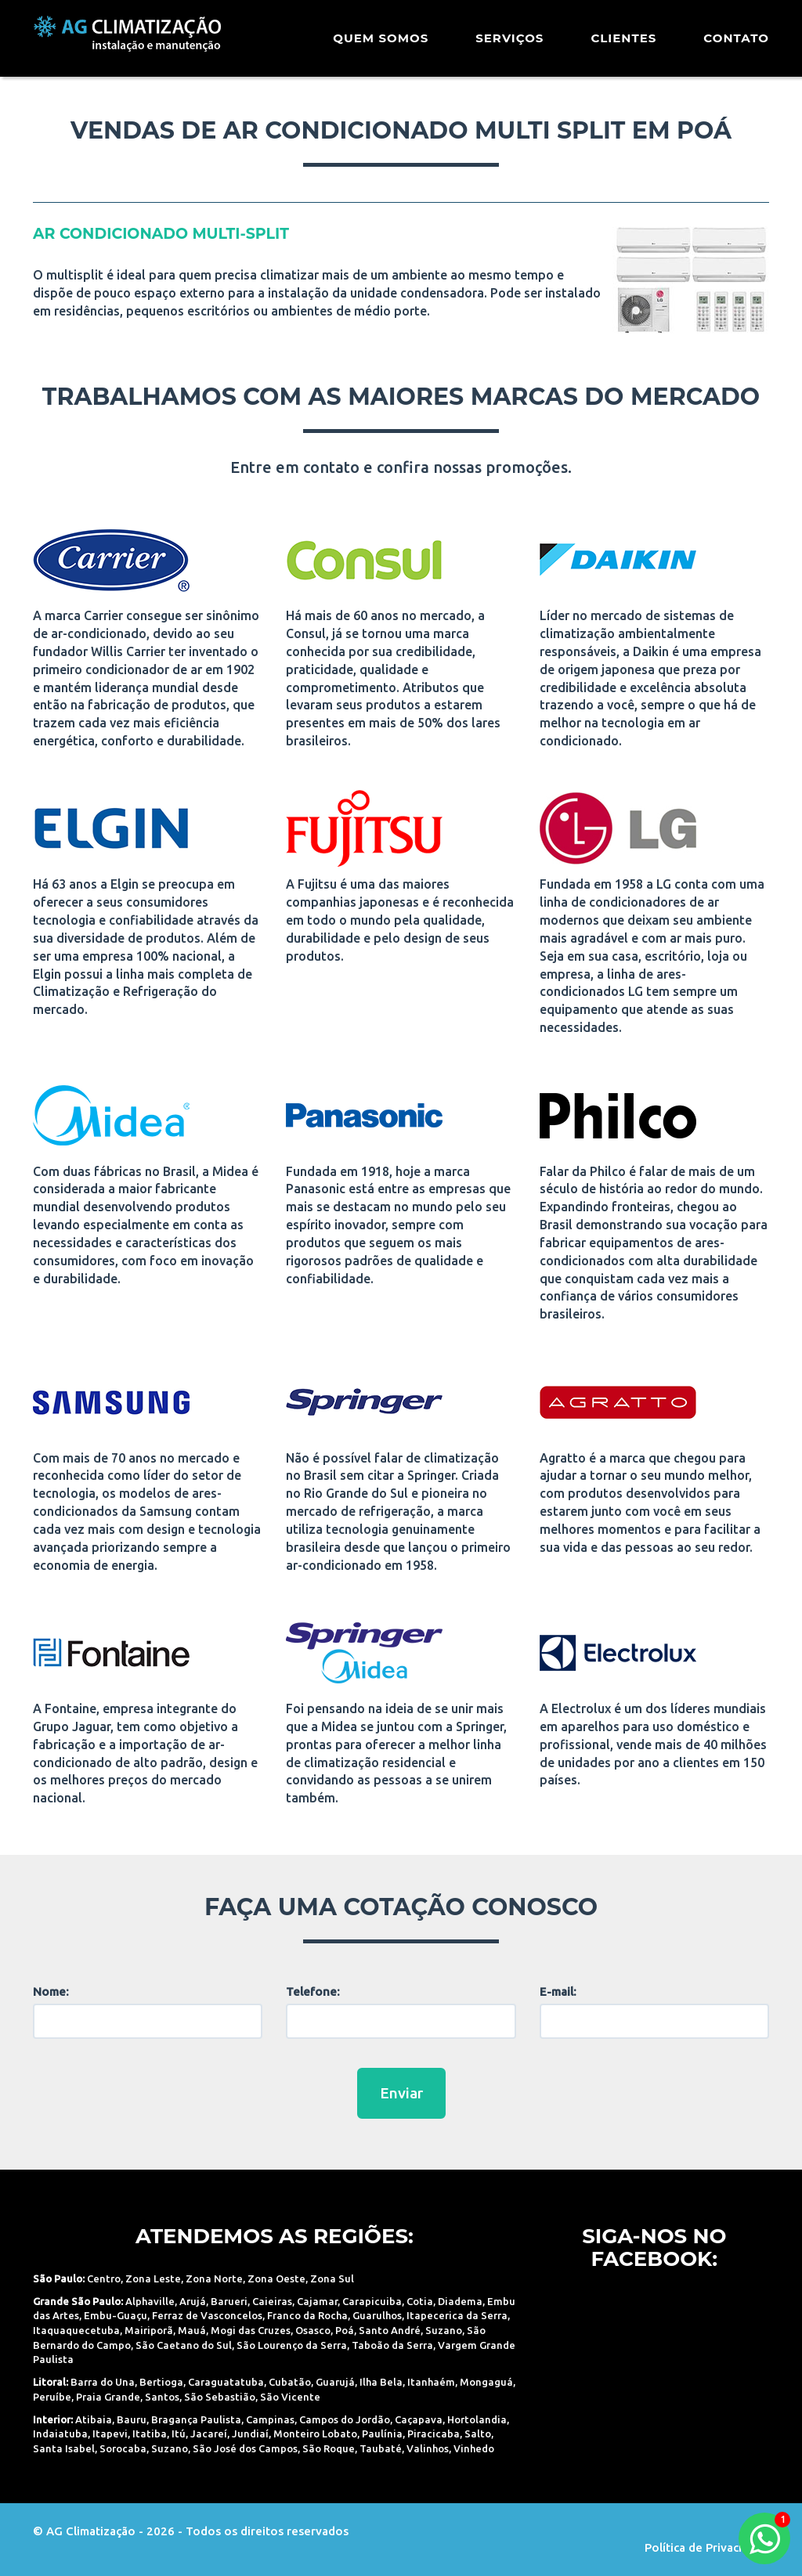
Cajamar (317, 2301)
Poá (344, 2330)
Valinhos (427, 2448)
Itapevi (110, 2433)
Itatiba (149, 2433)
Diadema (460, 2301)
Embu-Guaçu (115, 2315)
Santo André (390, 2330)
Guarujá (335, 2381)
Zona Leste (153, 2278)
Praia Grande (108, 2396)
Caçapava (419, 2419)
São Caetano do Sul (183, 2345)
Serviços (509, 42)
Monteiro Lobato (315, 2433)
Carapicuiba (372, 2301)
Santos (162, 2396)
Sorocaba (122, 2448)
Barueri (229, 2301)
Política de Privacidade (707, 2547)
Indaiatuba (60, 2433)
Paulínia (382, 2433)
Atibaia (93, 2419)
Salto (477, 2433)
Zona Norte (214, 2278)
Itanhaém (431, 2381)
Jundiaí (250, 2433)
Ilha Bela (381, 2381)
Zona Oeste (276, 2278)
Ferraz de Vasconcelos (207, 2315)
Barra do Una (102, 2381)
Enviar (401, 2093)
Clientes (623, 42)
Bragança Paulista (196, 2419)
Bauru (131, 2419)
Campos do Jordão (344, 2419)
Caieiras (272, 2301)
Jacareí (208, 2433)
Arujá (192, 2301)
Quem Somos (380, 42)
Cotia (419, 2301)
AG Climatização (132, 41)
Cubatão (290, 2381)
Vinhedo (473, 2448)
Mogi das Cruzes (251, 2330)
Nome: (51, 1991)
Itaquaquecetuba (76, 2330)
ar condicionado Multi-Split (161, 234)
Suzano (443, 2330)
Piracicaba (433, 2433)
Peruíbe (52, 2396)
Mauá (192, 2330)
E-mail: (558, 1991)
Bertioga (161, 2381)
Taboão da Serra (392, 2345)
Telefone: (313, 1991)
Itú (179, 2433)
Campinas (270, 2419)
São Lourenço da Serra (292, 2345)
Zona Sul (332, 2278)
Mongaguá (486, 2381)
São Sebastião (219, 2396)
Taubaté (380, 2448)
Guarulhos (377, 2315)
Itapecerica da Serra (457, 2315)
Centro (104, 2278)
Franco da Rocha (307, 2315)
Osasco (313, 2330)
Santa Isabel (64, 2448)
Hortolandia (477, 2419)
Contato (736, 42)
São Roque (328, 2448)
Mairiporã (149, 2330)
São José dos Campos (245, 2448)
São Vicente (290, 2396)
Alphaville (150, 2301)
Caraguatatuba (226, 2381)
